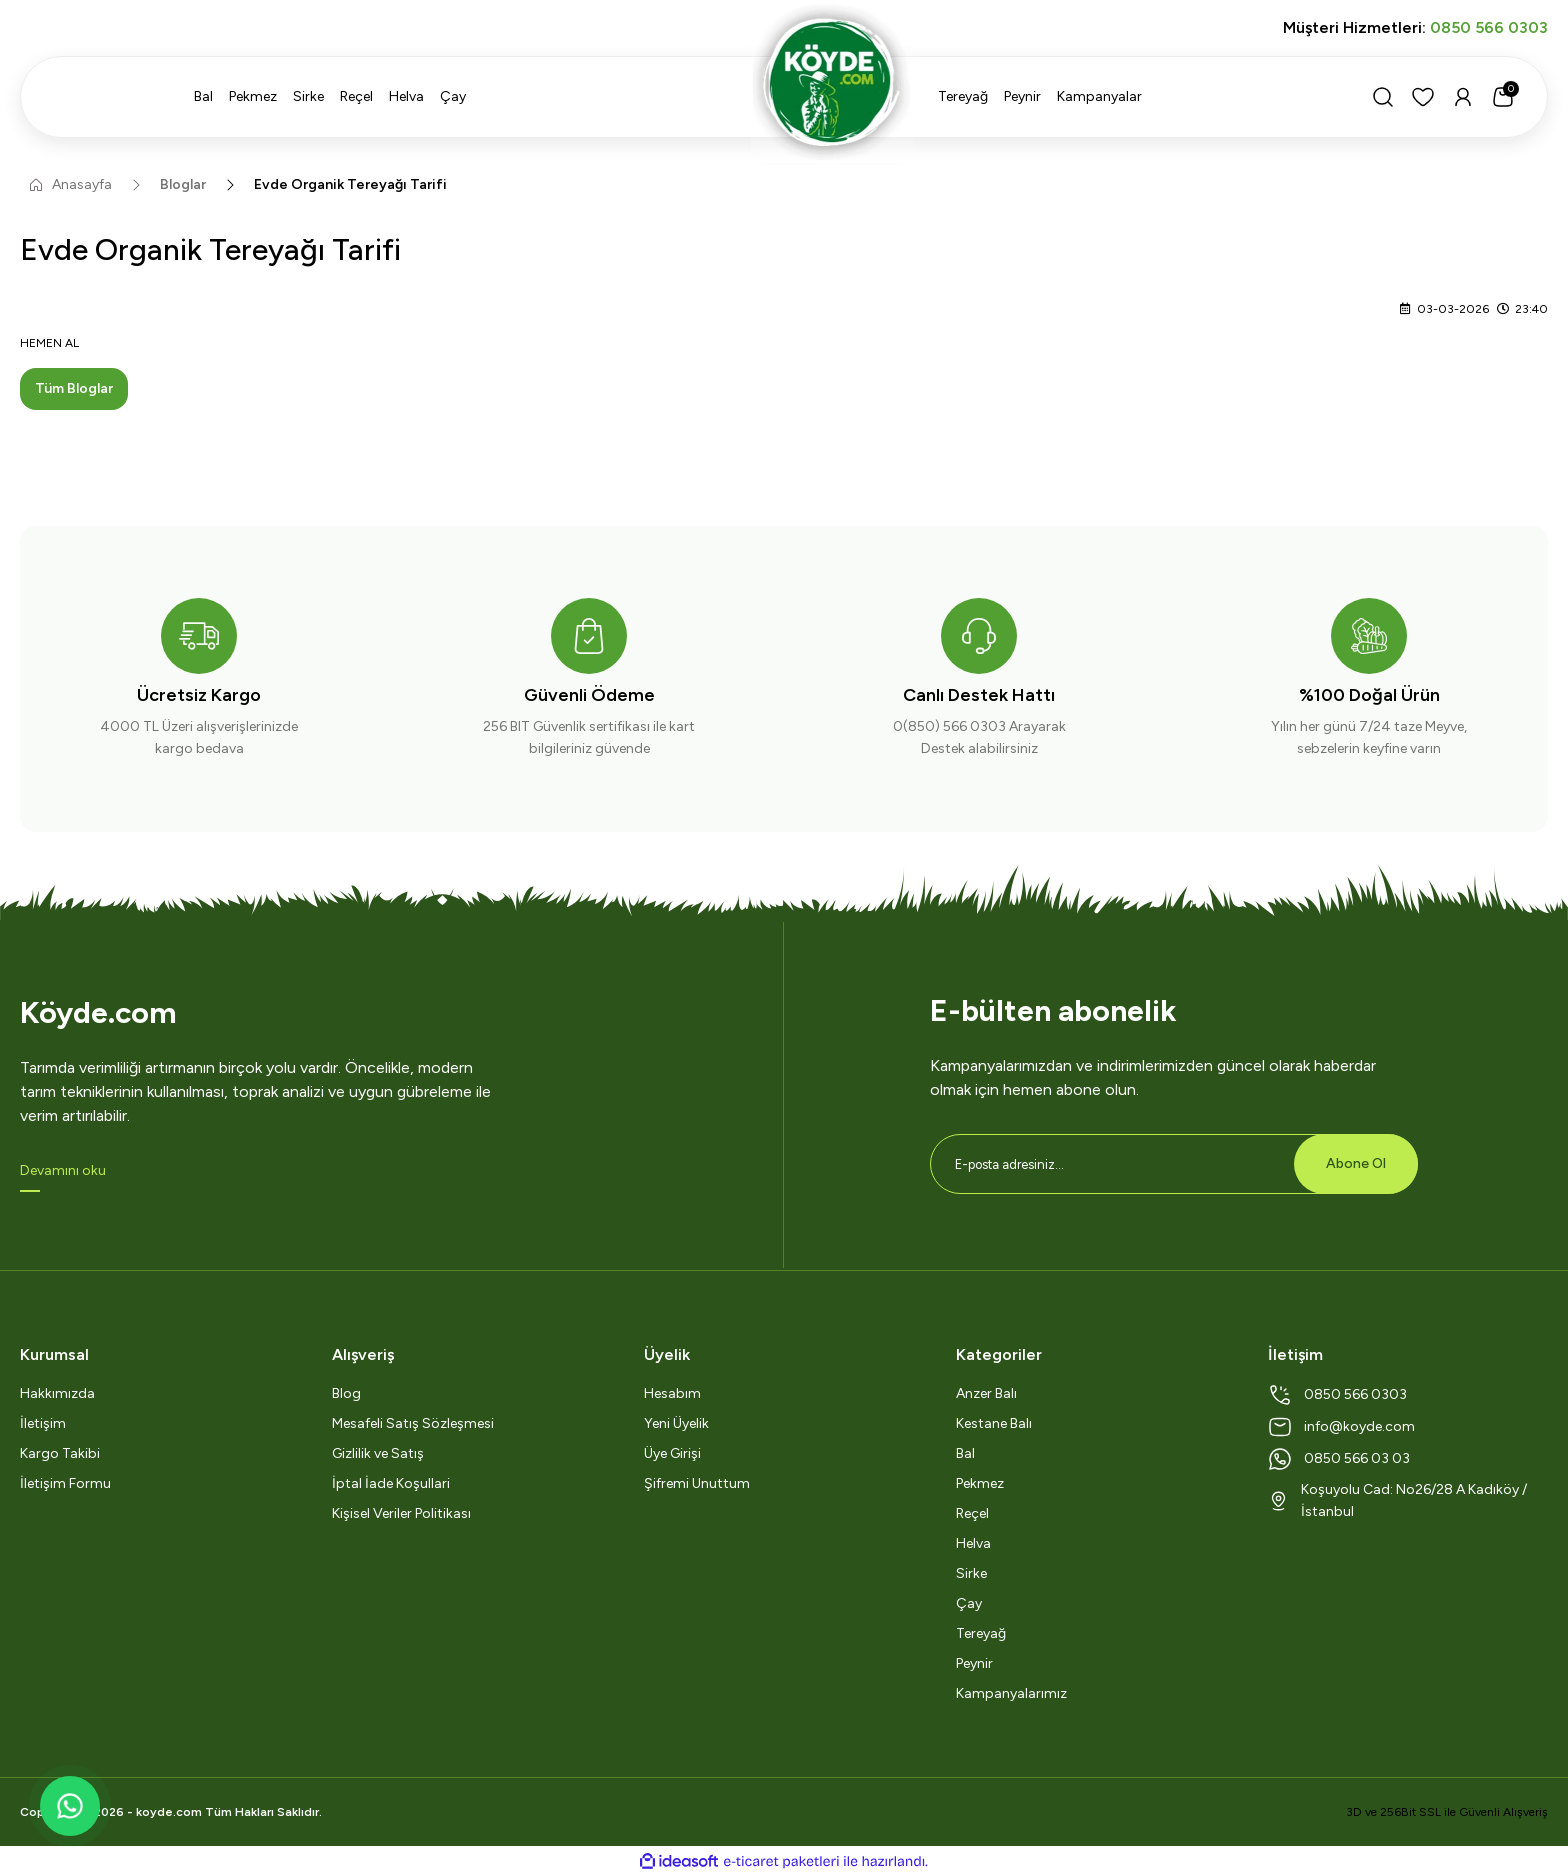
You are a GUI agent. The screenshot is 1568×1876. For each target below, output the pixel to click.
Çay (969, 1603)
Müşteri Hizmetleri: (1415, 27)
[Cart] (1503, 97)
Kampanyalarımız (1011, 1693)
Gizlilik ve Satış (378, 1453)
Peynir (974, 1663)
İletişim (43, 1423)
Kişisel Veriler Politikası (401, 1513)
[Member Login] (1463, 97)
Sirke (971, 1573)
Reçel (972, 1513)
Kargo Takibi (60, 1453)
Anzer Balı (986, 1393)
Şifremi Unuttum (697, 1483)
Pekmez (980, 1483)
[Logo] (784, 82)
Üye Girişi (672, 1453)
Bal (965, 1453)
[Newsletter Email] (1174, 1164)
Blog (346, 1393)
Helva (973, 1543)
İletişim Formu (65, 1483)
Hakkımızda (57, 1393)
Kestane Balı (994, 1423)
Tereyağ (981, 1633)
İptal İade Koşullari (391, 1483)
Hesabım (672, 1393)
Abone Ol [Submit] (1356, 1163)
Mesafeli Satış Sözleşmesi (413, 1423)
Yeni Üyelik (676, 1423)
